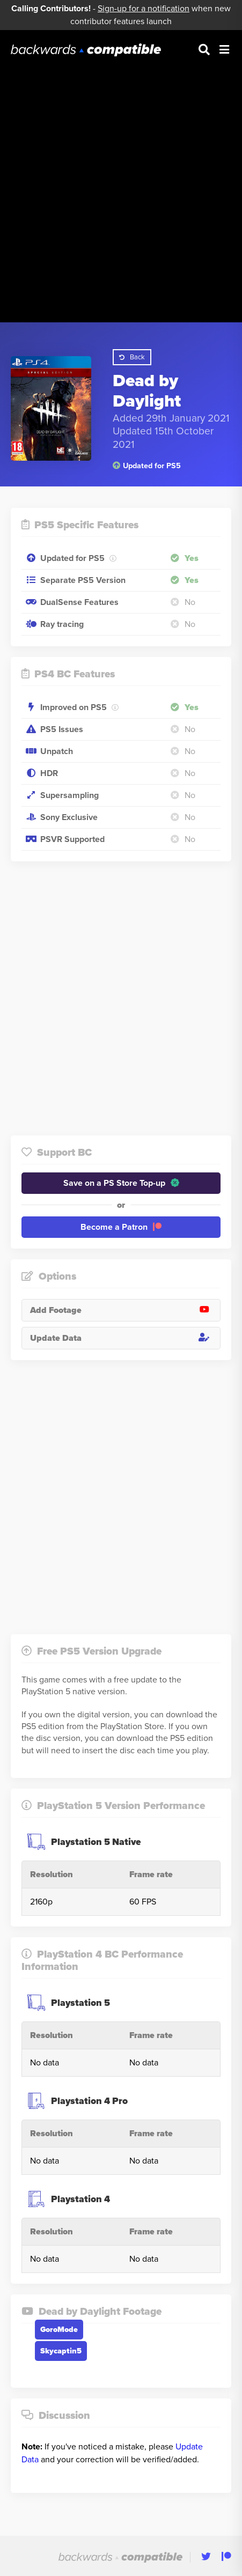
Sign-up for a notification (143, 8)
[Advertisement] (121, 185)
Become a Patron (121, 1227)
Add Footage (125, 1310)
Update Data (125, 1338)
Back (132, 357)
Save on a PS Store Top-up (121, 1183)
